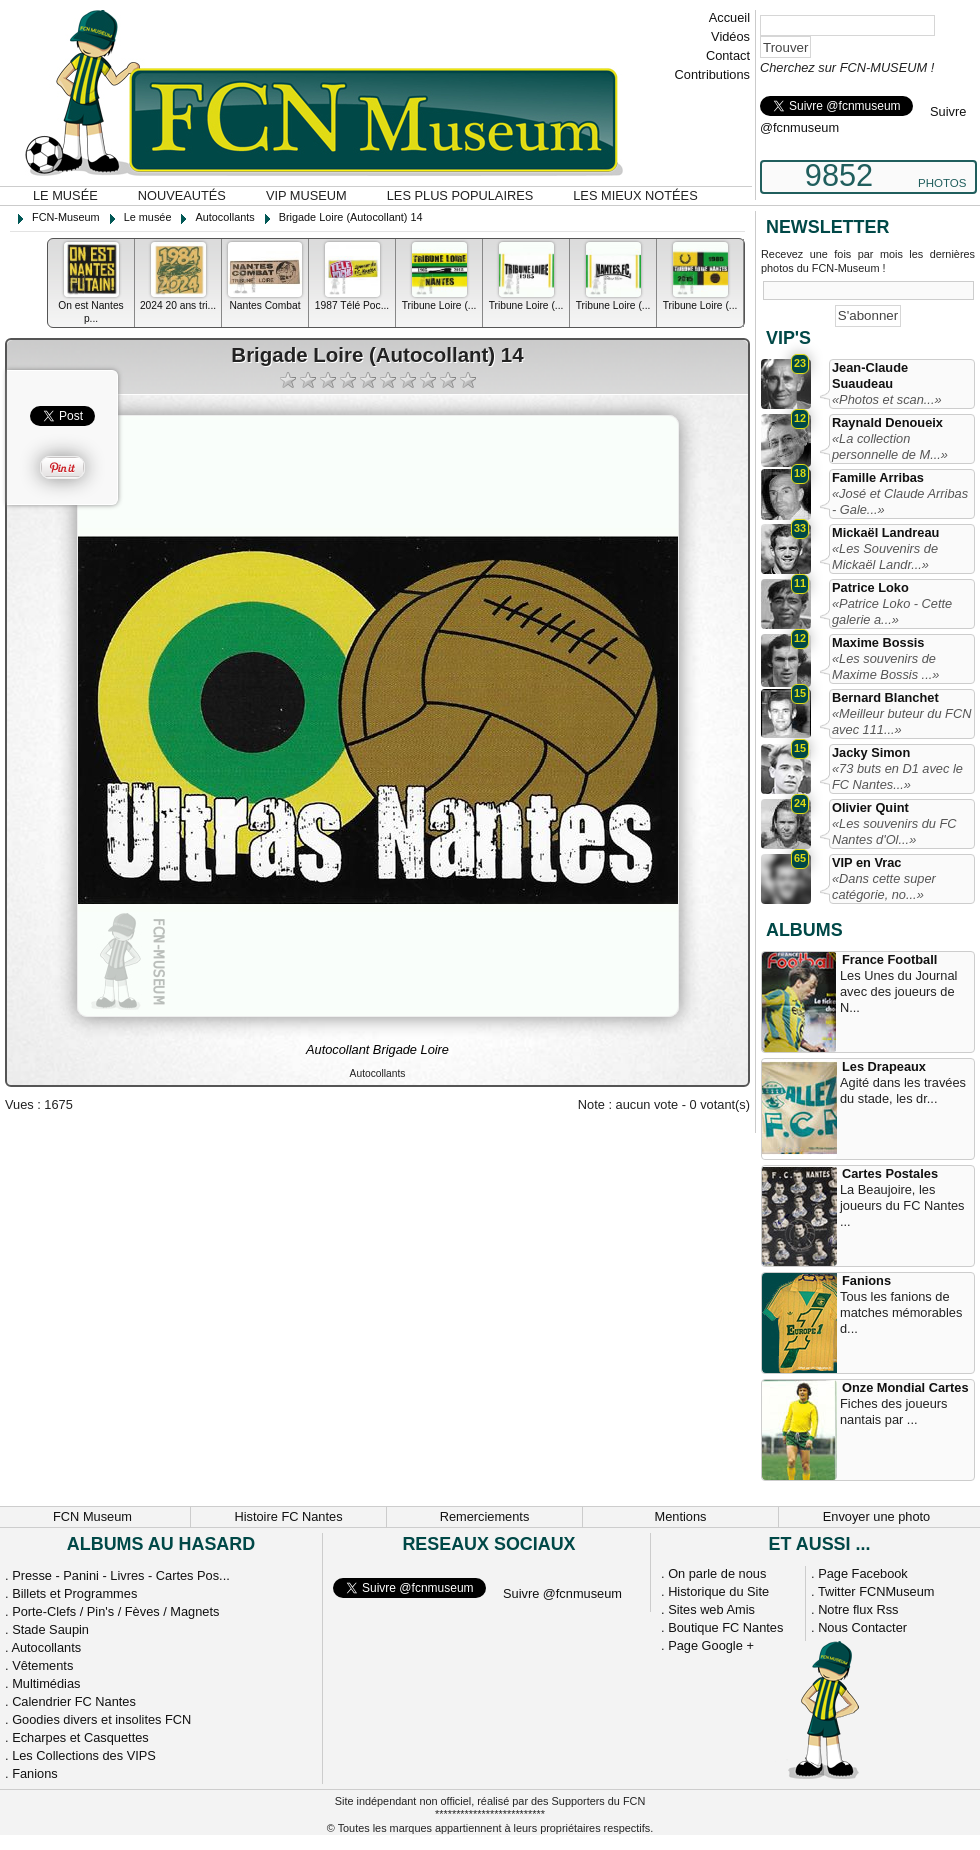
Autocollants (46, 1647)
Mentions (681, 1516)
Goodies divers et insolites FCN (101, 1719)
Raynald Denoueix (887, 422)
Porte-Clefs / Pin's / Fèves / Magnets (115, 1611)
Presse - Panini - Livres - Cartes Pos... (121, 1575)
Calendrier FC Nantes (74, 1701)
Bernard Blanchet (885, 697)
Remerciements (485, 1516)
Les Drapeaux (884, 1066)
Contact (728, 55)
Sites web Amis (711, 1609)
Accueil (729, 17)
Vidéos (730, 36)
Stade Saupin (50, 1629)
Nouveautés (182, 195)
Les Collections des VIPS (84, 1755)
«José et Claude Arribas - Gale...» (900, 501)
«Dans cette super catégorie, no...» (884, 886)
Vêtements (42, 1665)
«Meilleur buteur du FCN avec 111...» (901, 721)
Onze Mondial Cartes (905, 1387)
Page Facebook (863, 1573)
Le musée (65, 195)
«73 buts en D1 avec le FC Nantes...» (897, 776)
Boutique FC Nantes (725, 1627)
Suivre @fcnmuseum (562, 1593)
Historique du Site (718, 1591)
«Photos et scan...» (887, 399)
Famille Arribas (878, 477)
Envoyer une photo (876, 1516)
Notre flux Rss (858, 1609)
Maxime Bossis (878, 642)
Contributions (712, 74)
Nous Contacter (862, 1627)
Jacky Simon (871, 752)
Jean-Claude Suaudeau (870, 375)
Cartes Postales (890, 1173)
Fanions (866, 1280)
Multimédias (46, 1683)
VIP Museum (306, 195)
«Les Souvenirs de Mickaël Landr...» (885, 556)
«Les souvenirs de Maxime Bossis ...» (885, 666)
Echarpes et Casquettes (80, 1737)
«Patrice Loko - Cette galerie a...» (892, 611)
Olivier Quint (870, 807)
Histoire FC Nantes (288, 1516)
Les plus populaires (460, 195)
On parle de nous (717, 1573)
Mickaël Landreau (885, 532)
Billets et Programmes (74, 1593)
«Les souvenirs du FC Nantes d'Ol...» (894, 831)
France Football (889, 959)
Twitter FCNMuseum (876, 1591)
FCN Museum (92, 1516)
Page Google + (711, 1645)
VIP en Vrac (866, 862)
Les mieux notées (635, 195)
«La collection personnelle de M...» (890, 446)
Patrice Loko (870, 587)
